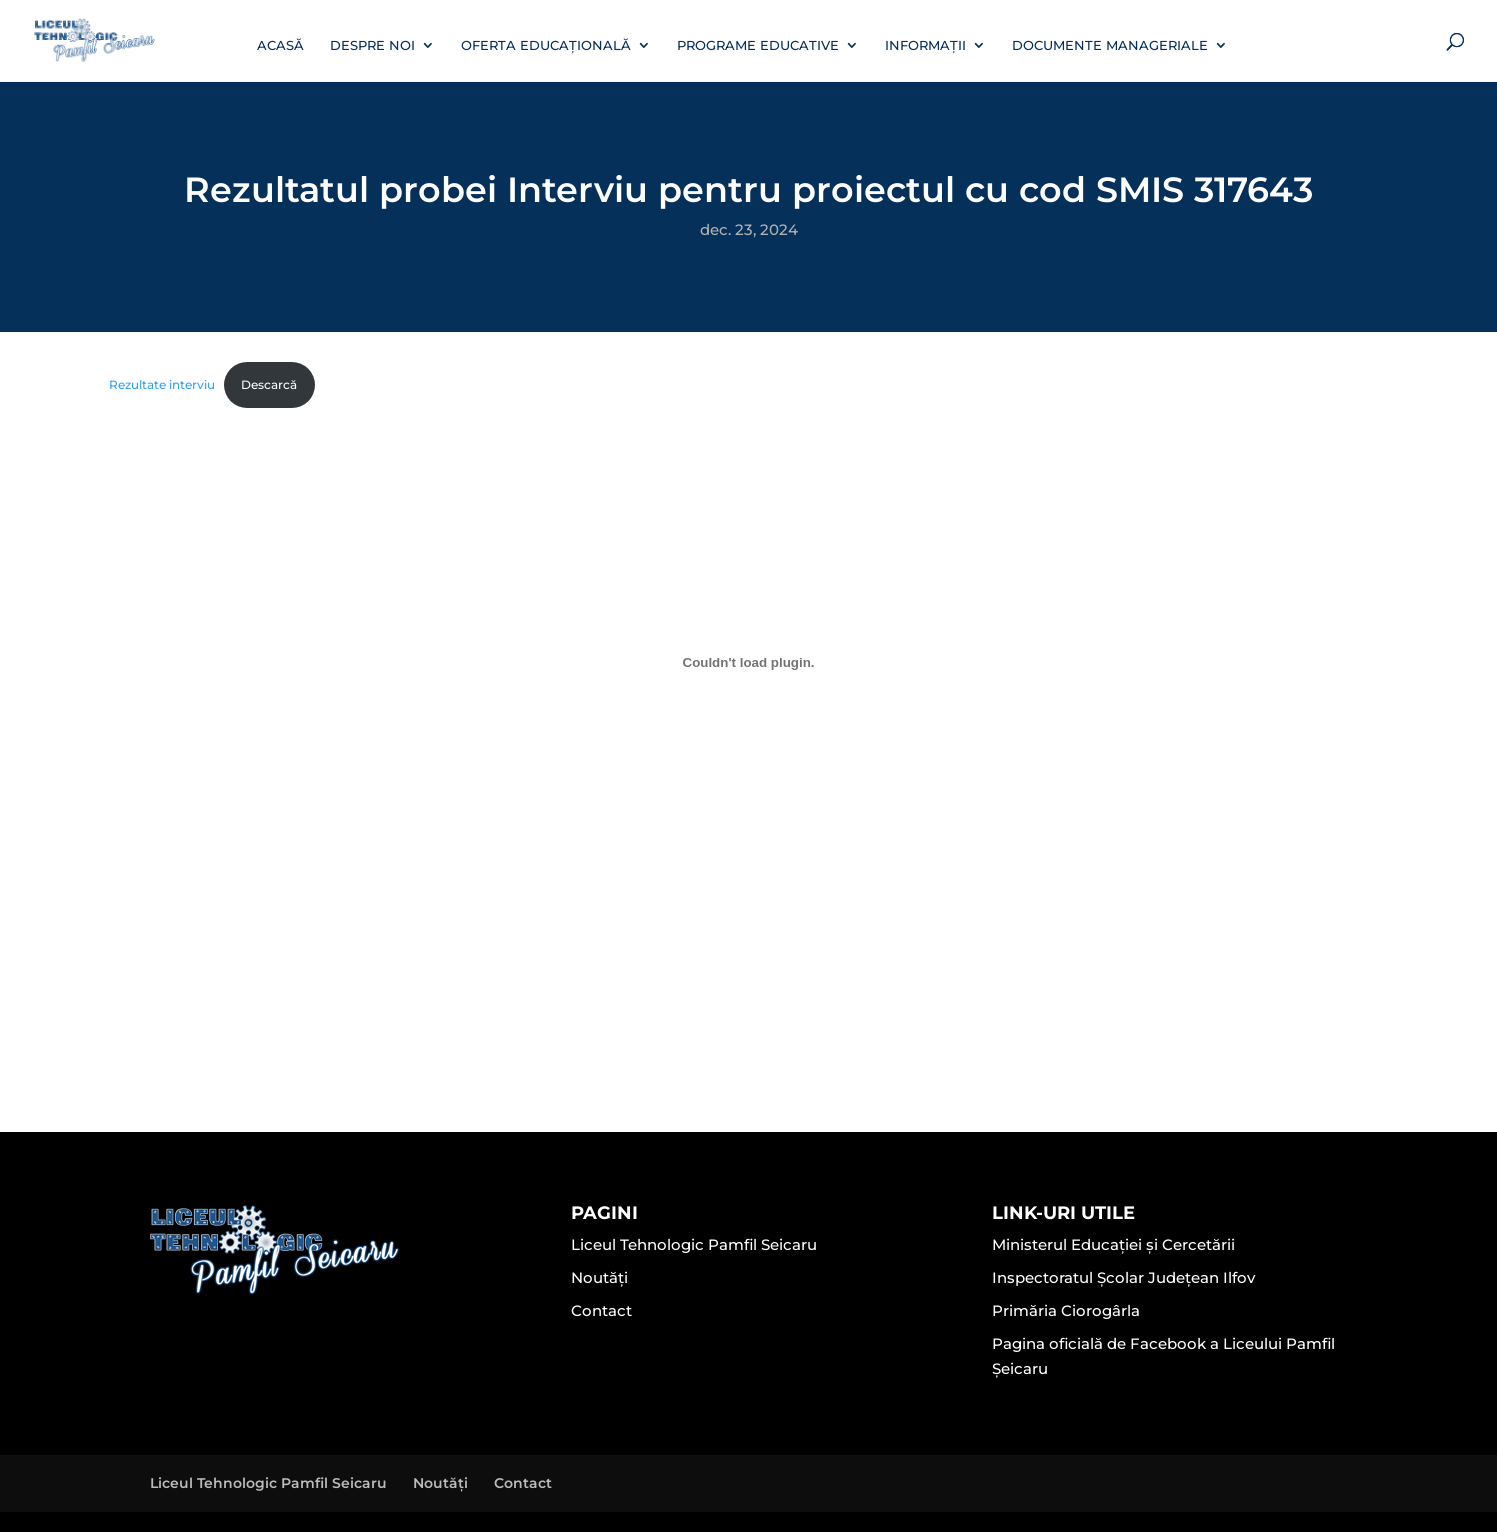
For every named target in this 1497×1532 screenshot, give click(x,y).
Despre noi (372, 45)
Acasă (280, 45)
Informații (925, 45)
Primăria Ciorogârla (1066, 1310)
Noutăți (599, 1277)
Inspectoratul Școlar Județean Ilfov (1123, 1277)
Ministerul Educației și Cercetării (1113, 1244)
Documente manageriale (1110, 45)
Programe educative (758, 45)
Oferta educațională (546, 45)
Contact (601, 1310)
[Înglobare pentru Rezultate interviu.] (749, 662)
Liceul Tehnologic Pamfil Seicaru (694, 1244)
